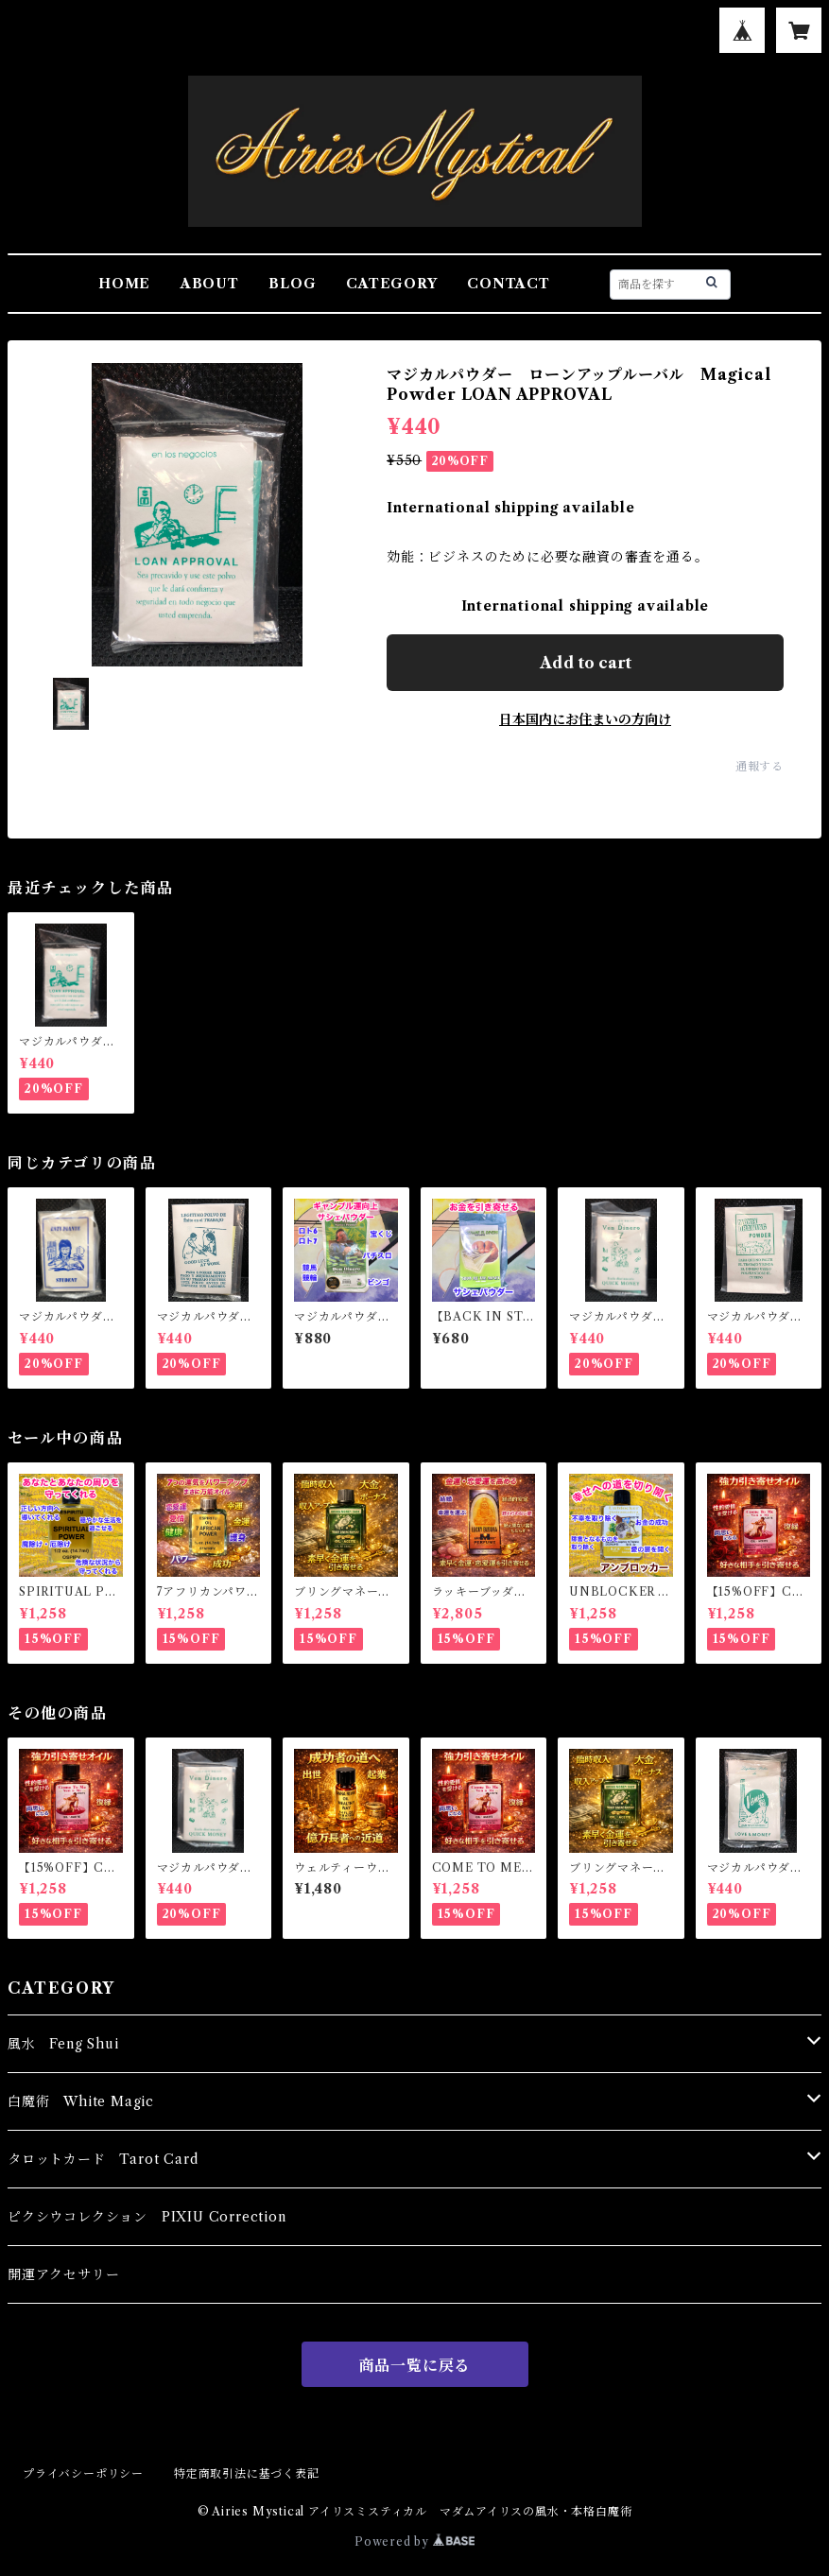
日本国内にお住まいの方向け (585, 719)
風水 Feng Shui (63, 2043)
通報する (759, 766)
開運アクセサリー (63, 2274)
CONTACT (508, 283)
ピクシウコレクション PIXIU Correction (147, 2216)
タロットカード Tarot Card (103, 2159)
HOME (124, 283)
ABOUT (210, 283)
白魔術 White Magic (81, 2101)
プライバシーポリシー (83, 2473)
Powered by (414, 2541)
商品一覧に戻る (415, 2365)
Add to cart (585, 662)
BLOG (292, 283)
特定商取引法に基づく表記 (247, 2473)
